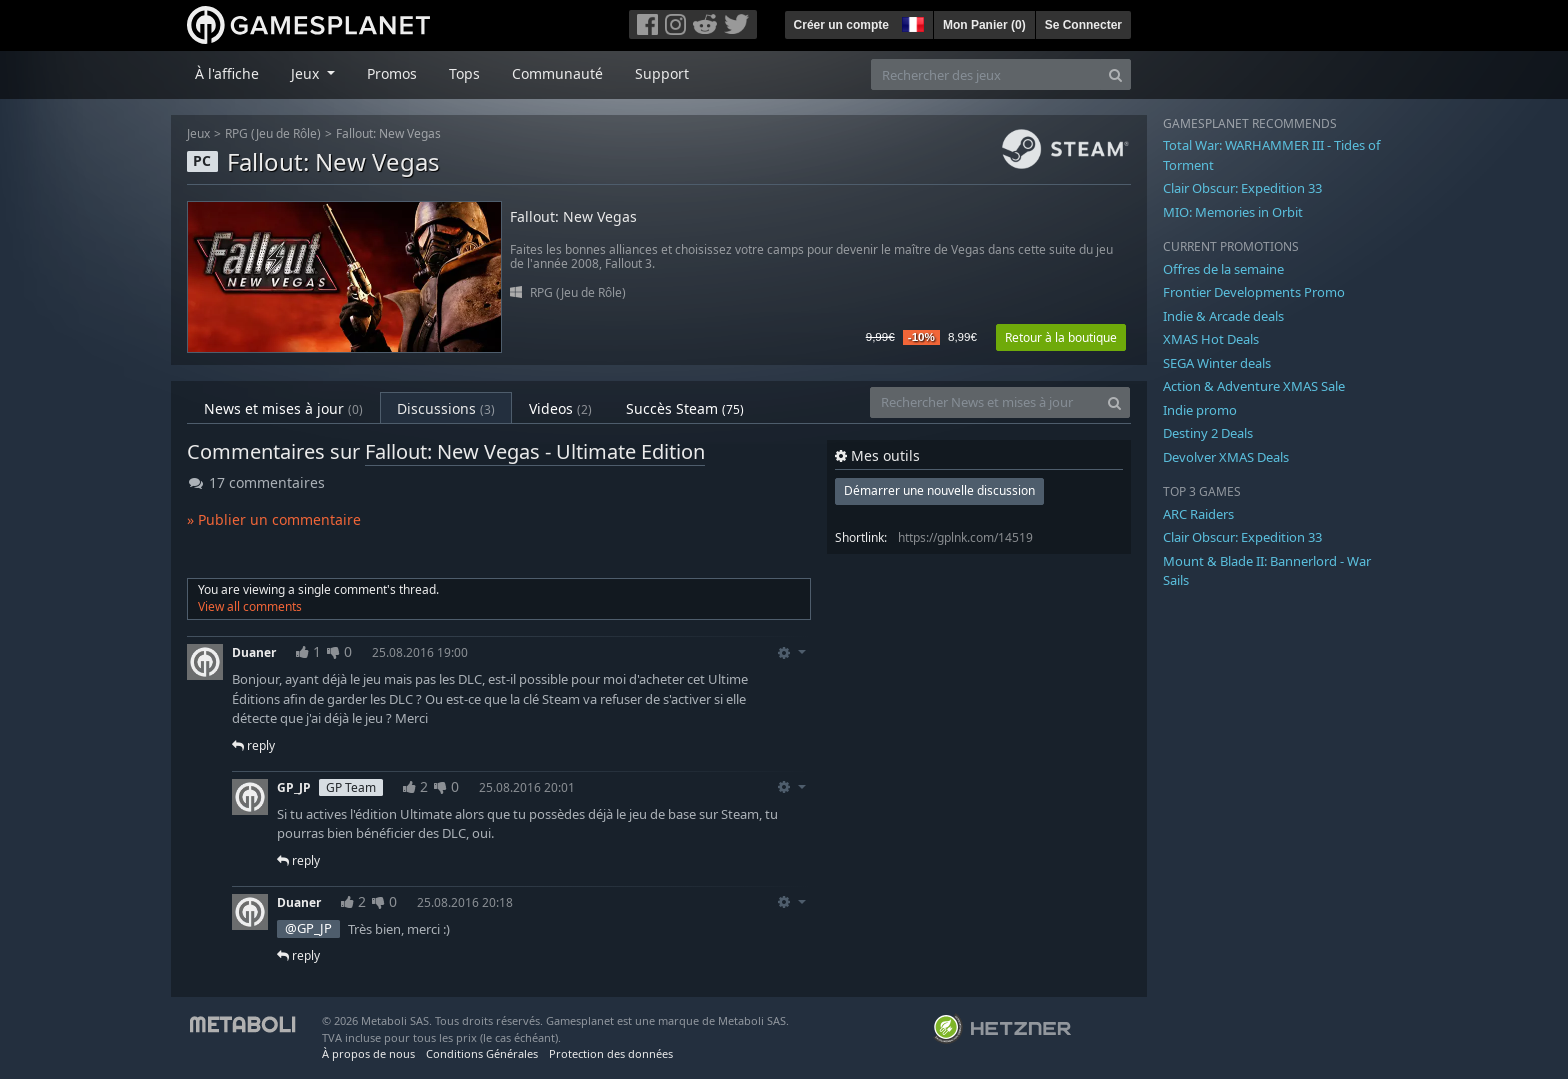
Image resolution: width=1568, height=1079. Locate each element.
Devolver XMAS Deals (1226, 457)
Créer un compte (841, 25)
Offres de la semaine (1223, 269)
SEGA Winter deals (1217, 363)
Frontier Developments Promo (1254, 292)
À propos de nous (368, 1053)
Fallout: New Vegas (388, 133)
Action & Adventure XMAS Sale (1254, 386)
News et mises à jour (283, 408)
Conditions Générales (482, 1053)
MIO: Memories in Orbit (1233, 212)
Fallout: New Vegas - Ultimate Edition (535, 451)
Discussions (446, 408)
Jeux (198, 133)
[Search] (1115, 74)
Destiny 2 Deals (1208, 433)
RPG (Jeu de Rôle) (273, 133)
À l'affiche (227, 73)
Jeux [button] (307, 73)
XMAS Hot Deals (1211, 339)
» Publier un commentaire (274, 519)
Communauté (557, 73)
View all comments (250, 606)
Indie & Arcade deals (1223, 316)
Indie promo (1200, 410)
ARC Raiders (1198, 514)
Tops (464, 73)
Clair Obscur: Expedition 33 (1242, 188)
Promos (392, 73)
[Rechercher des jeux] (986, 74)
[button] (911, 22)
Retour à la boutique (1061, 337)
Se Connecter (1083, 25)
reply (253, 745)
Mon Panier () (984, 25)
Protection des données (611, 1053)
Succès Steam (685, 408)
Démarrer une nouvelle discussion (939, 490)
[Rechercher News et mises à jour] (985, 402)
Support (662, 73)
